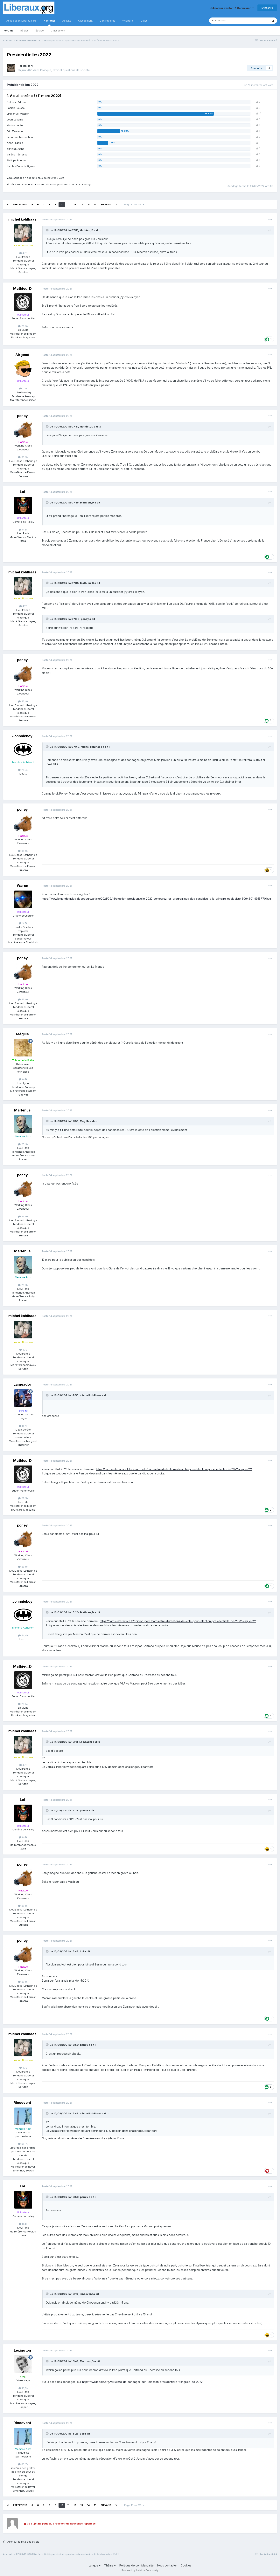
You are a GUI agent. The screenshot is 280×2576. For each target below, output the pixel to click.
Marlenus (22, 1110)
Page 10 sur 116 (134, 204)
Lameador (22, 1384)
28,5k (23, 326)
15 (95, 204)
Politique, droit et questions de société (65, 70)
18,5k (23, 2388)
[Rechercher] (230, 20)
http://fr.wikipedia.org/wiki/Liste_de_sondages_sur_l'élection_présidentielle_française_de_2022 (142, 2381)
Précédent (20, 204)
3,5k (23, 923)
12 (75, 204)
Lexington (22, 2350)
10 (61, 204)
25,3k (23, 1144)
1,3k (23, 388)
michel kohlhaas (22, 219)
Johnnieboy (22, 736)
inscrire (52, 184)
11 (68, 204)
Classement (58, 30)
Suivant (106, 204)
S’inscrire (267, 7)
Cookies (186, 2565)
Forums (8, 30)
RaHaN (28, 65)
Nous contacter (167, 2565)
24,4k (23, 769)
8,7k (23, 1425)
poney (22, 416)
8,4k (23, 529)
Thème (110, 2565)
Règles (24, 30)
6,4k (23, 1079)
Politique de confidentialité (136, 2565)
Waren (22, 886)
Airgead (22, 355)
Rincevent (22, 2103)
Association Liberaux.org (21, 20)
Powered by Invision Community (140, 2570)
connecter (30, 184)
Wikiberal (128, 20)
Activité (66, 20)
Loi (22, 492)
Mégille (22, 1034)
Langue (95, 2565)
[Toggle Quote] (47, 230)
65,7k (23, 2143)
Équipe (40, 30)
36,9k (23, 457)
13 (81, 204)
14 (88, 204)
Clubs (144, 20)
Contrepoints (107, 20)
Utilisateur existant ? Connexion (231, 8)
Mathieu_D (86, 230)
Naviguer (49, 22)
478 (23, 253)
